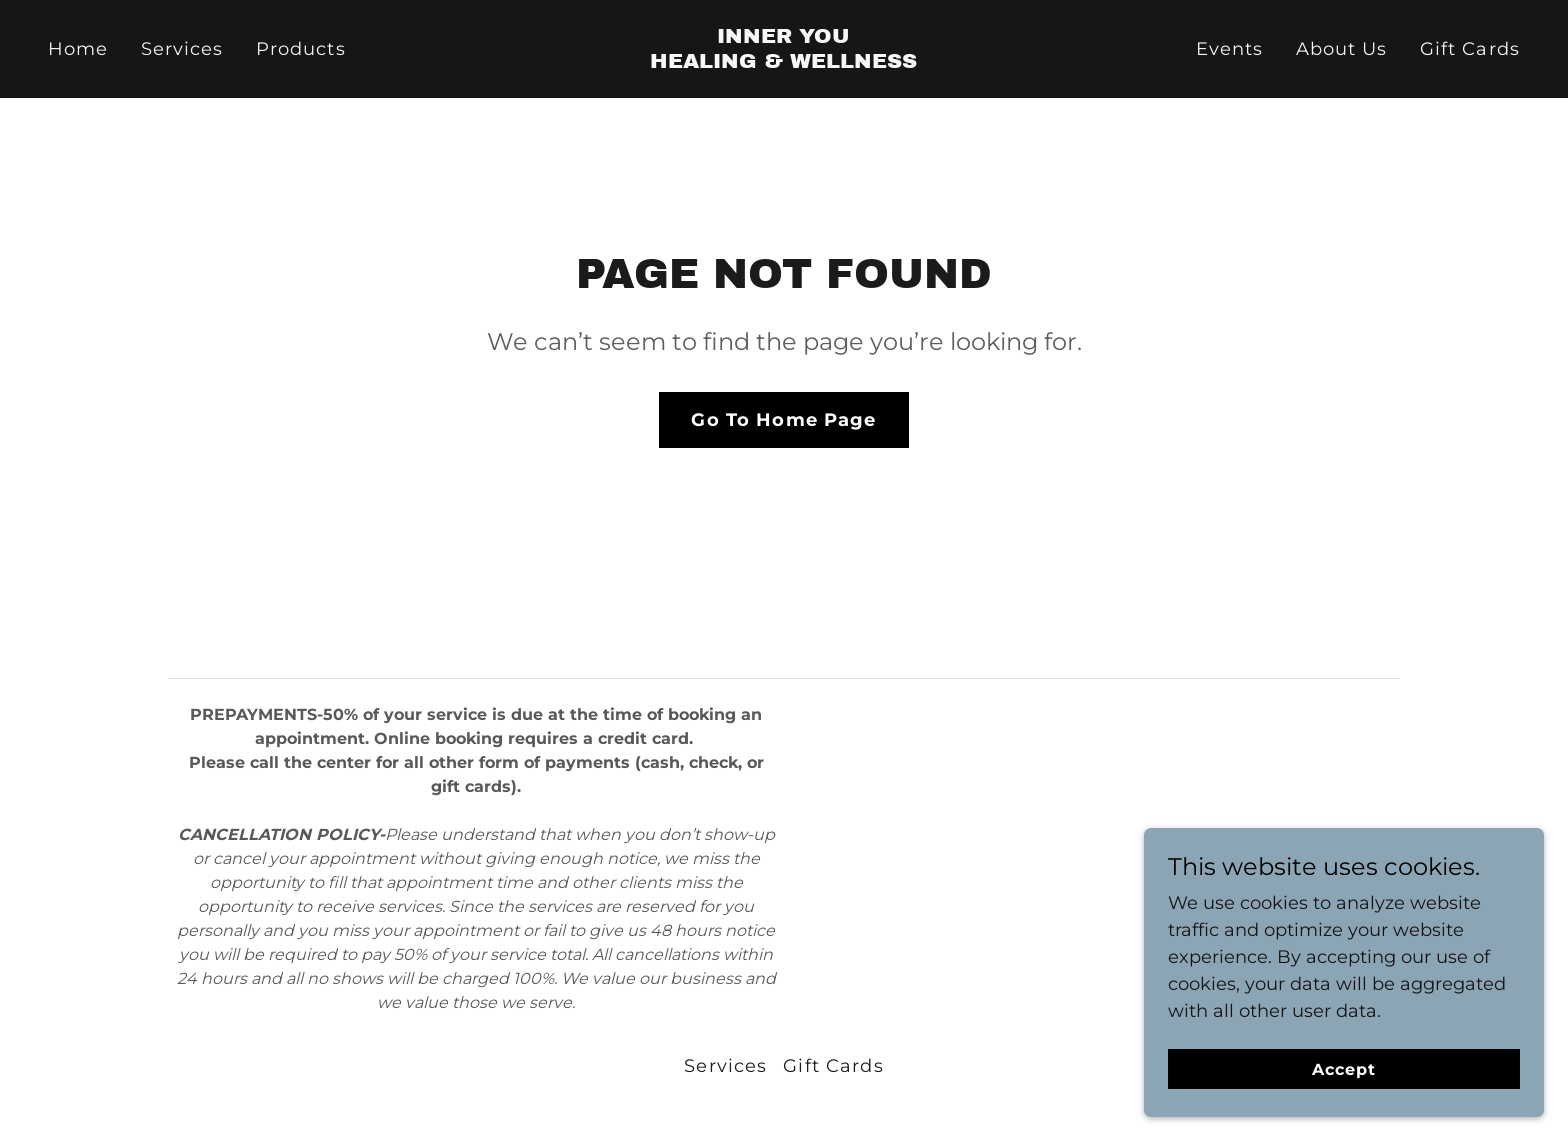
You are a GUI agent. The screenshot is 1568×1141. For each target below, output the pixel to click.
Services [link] (182, 49)
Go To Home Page (783, 420)
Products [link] (301, 49)
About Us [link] (1342, 49)
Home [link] (78, 49)
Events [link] (1230, 49)
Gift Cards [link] (1470, 49)
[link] (784, 62)
